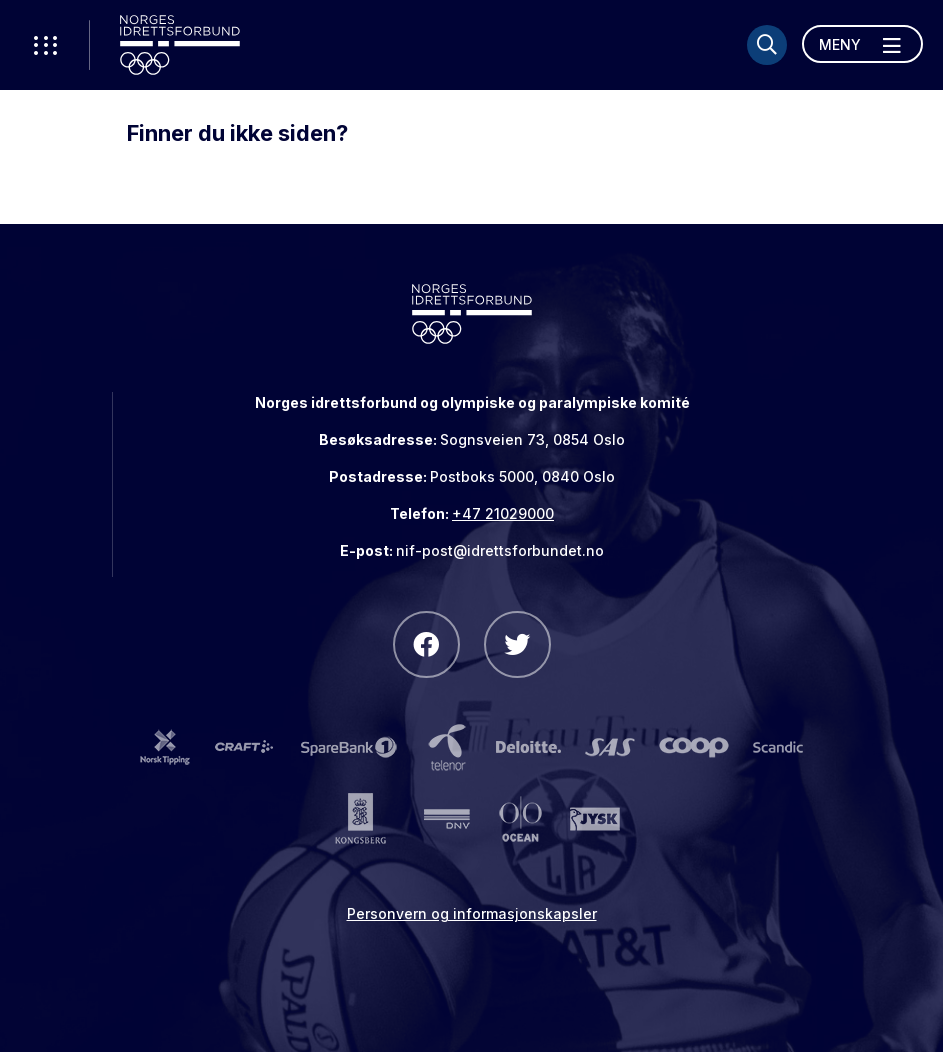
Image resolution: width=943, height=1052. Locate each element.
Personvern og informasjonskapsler (472, 913)
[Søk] (767, 45)
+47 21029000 (503, 513)
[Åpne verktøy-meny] (45, 45)
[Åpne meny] (862, 44)
